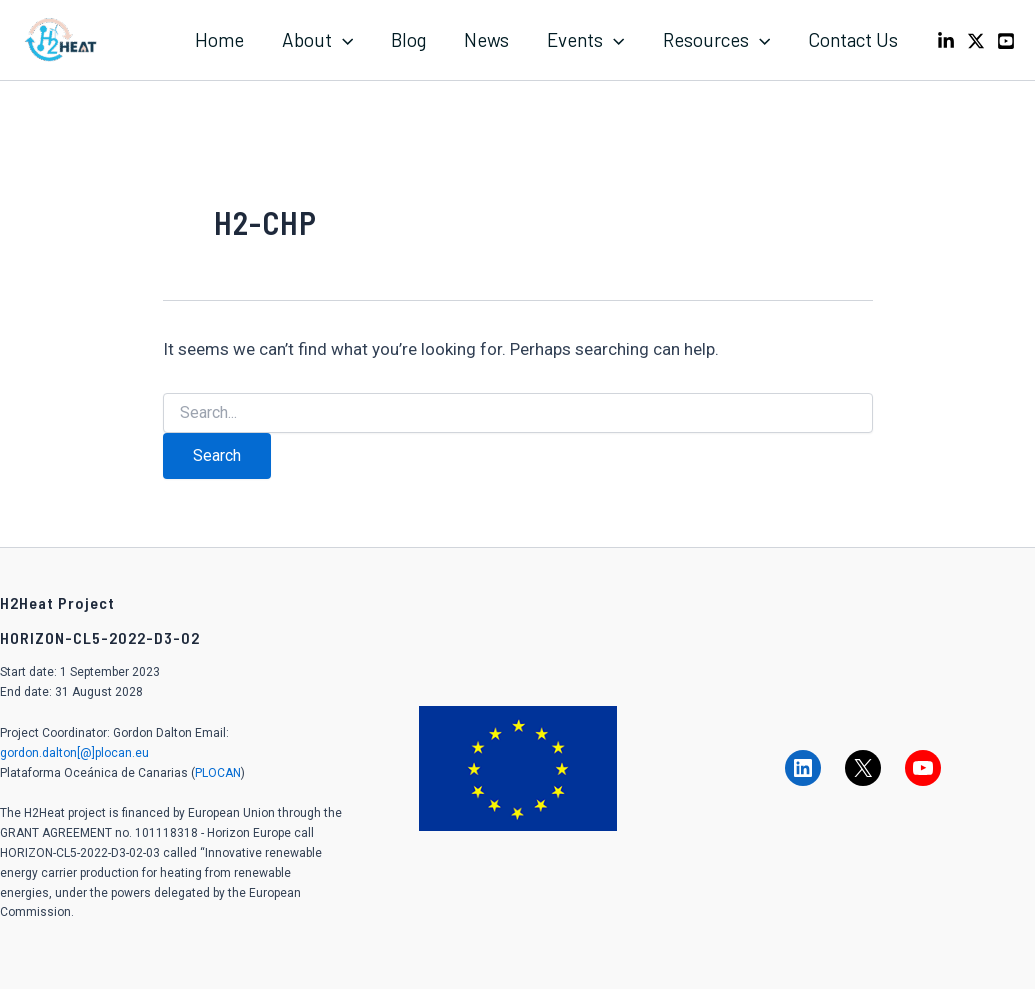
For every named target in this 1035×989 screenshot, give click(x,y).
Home (219, 39)
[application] (342, 40)
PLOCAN (218, 773)
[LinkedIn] (946, 41)
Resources (716, 40)
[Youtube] (1006, 41)
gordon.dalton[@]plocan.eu (74, 753)
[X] (976, 41)
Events (585, 40)
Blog (408, 39)
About (317, 40)
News (486, 39)
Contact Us (853, 39)
